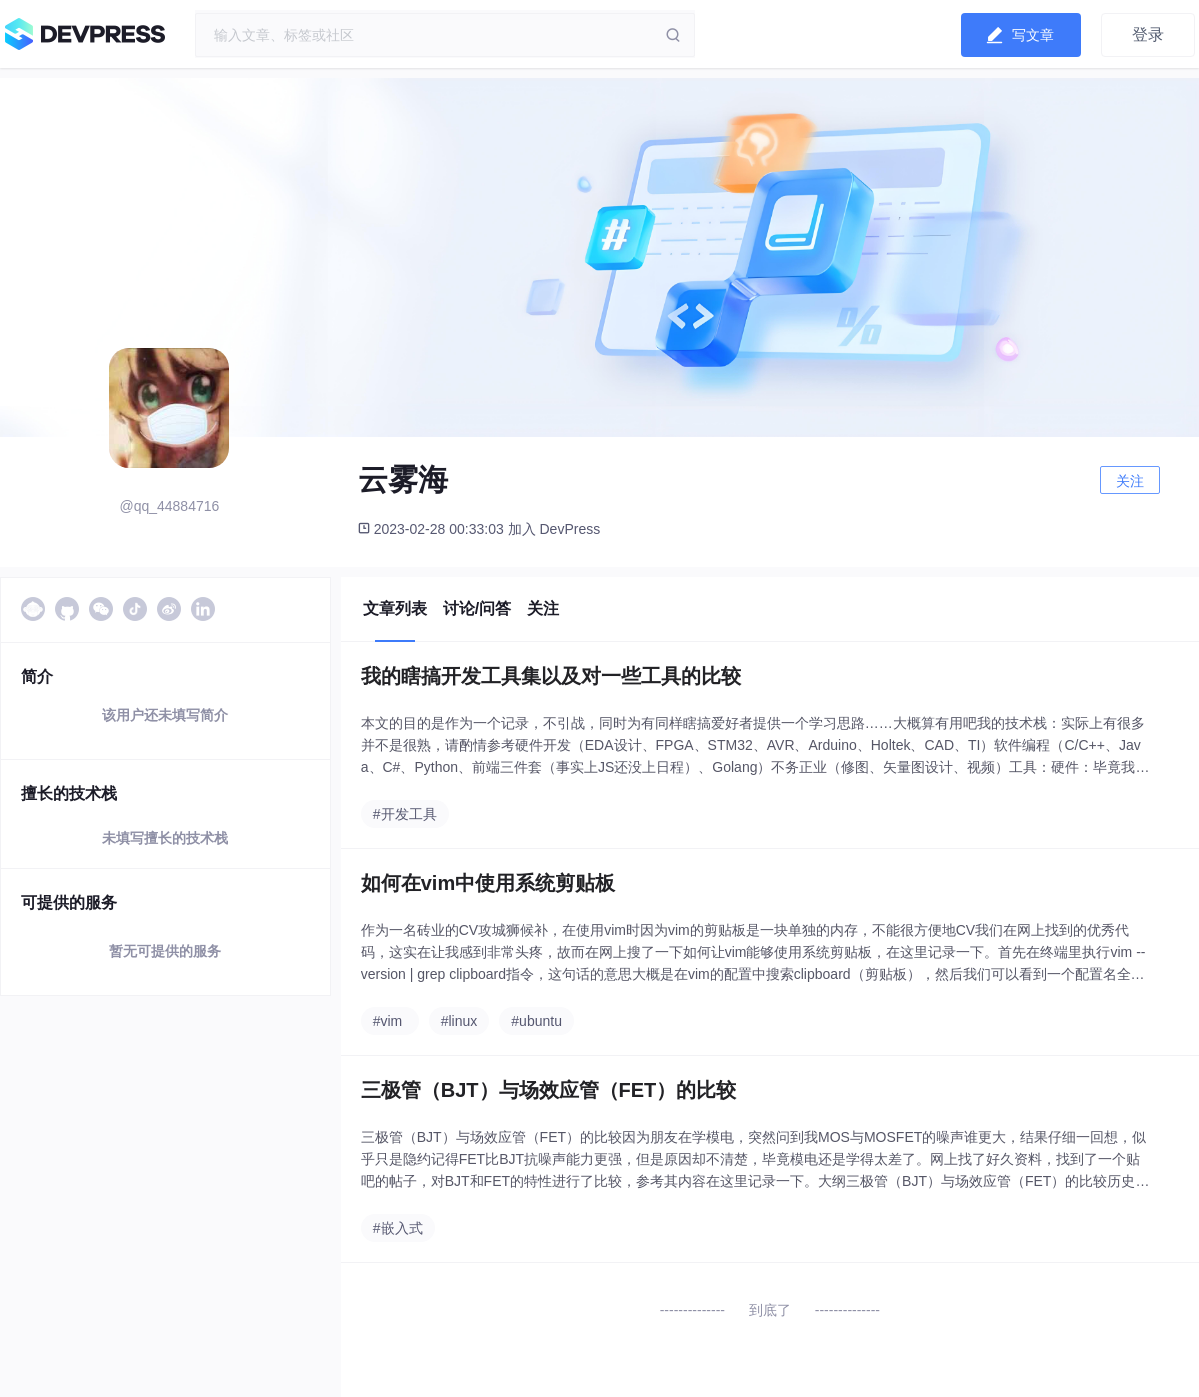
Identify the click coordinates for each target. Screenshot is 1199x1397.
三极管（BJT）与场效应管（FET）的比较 (549, 1090)
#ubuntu (536, 1021)
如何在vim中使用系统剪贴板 (488, 883)
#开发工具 (405, 814)
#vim (388, 1021)
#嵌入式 (398, 1228)
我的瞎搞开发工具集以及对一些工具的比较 (551, 676)
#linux (459, 1021)
